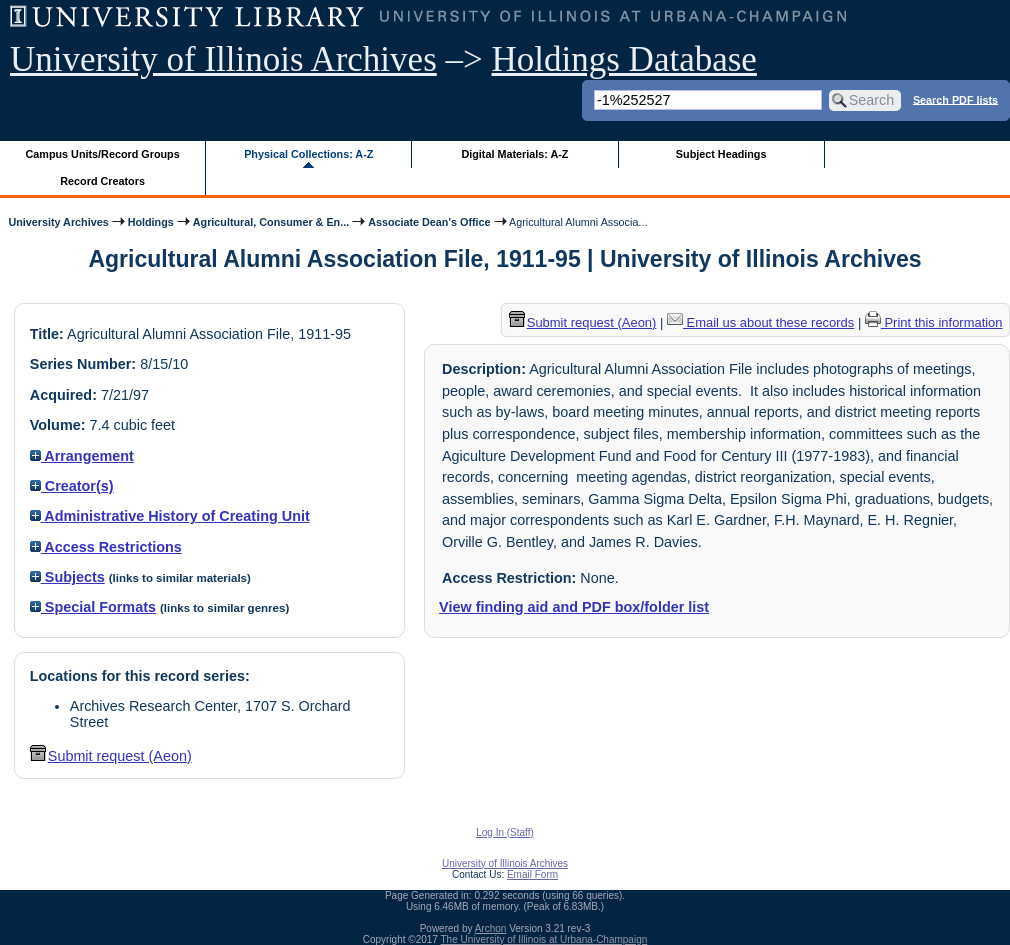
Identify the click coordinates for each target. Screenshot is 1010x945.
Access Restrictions (106, 547)
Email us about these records (760, 322)
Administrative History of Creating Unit (170, 516)
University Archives (58, 222)
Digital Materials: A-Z (514, 154)
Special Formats (93, 607)
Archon (491, 928)
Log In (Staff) (505, 832)
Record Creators (102, 181)
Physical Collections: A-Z (308, 154)
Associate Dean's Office (429, 222)
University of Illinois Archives (223, 59)
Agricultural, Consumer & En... (271, 222)
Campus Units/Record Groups (103, 154)
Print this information (934, 322)
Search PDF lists (955, 99)
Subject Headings (721, 154)
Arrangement (82, 456)
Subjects (67, 577)
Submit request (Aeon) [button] (111, 756)
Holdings (151, 222)
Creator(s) (72, 486)
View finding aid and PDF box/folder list (574, 607)
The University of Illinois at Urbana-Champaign (544, 939)
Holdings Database (624, 59)
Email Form (532, 874)
